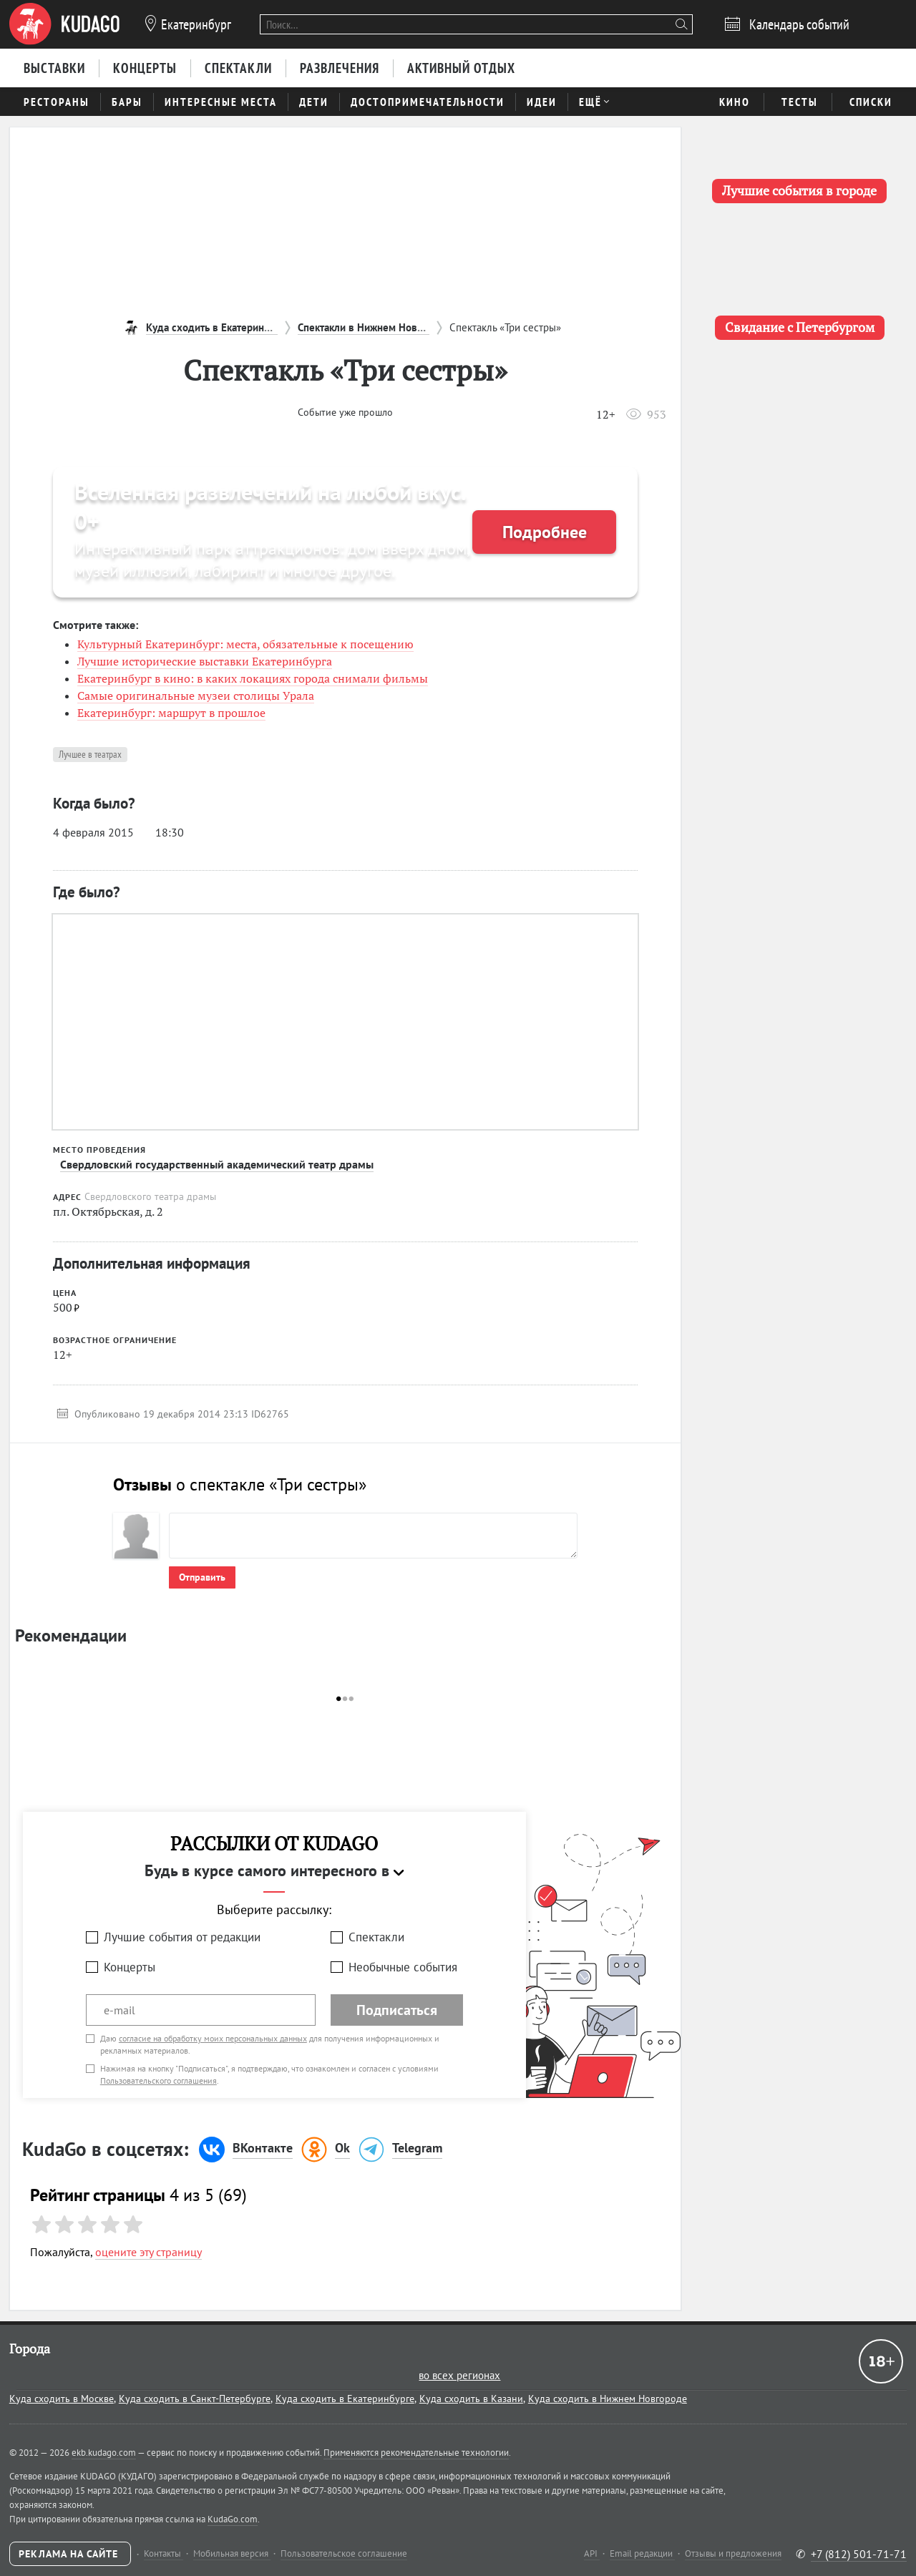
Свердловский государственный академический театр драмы (217, 1164)
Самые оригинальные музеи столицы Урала (195, 695)
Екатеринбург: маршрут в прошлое (171, 713)
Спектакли (376, 1937)
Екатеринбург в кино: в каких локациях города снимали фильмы (252, 678)
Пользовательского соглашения (158, 2080)
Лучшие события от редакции (182, 1937)
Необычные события (403, 1967)
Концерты (129, 1967)
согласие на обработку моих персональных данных (213, 2038)
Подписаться (396, 2010)
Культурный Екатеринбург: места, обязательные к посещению (245, 644)
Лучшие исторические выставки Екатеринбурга (204, 661)
